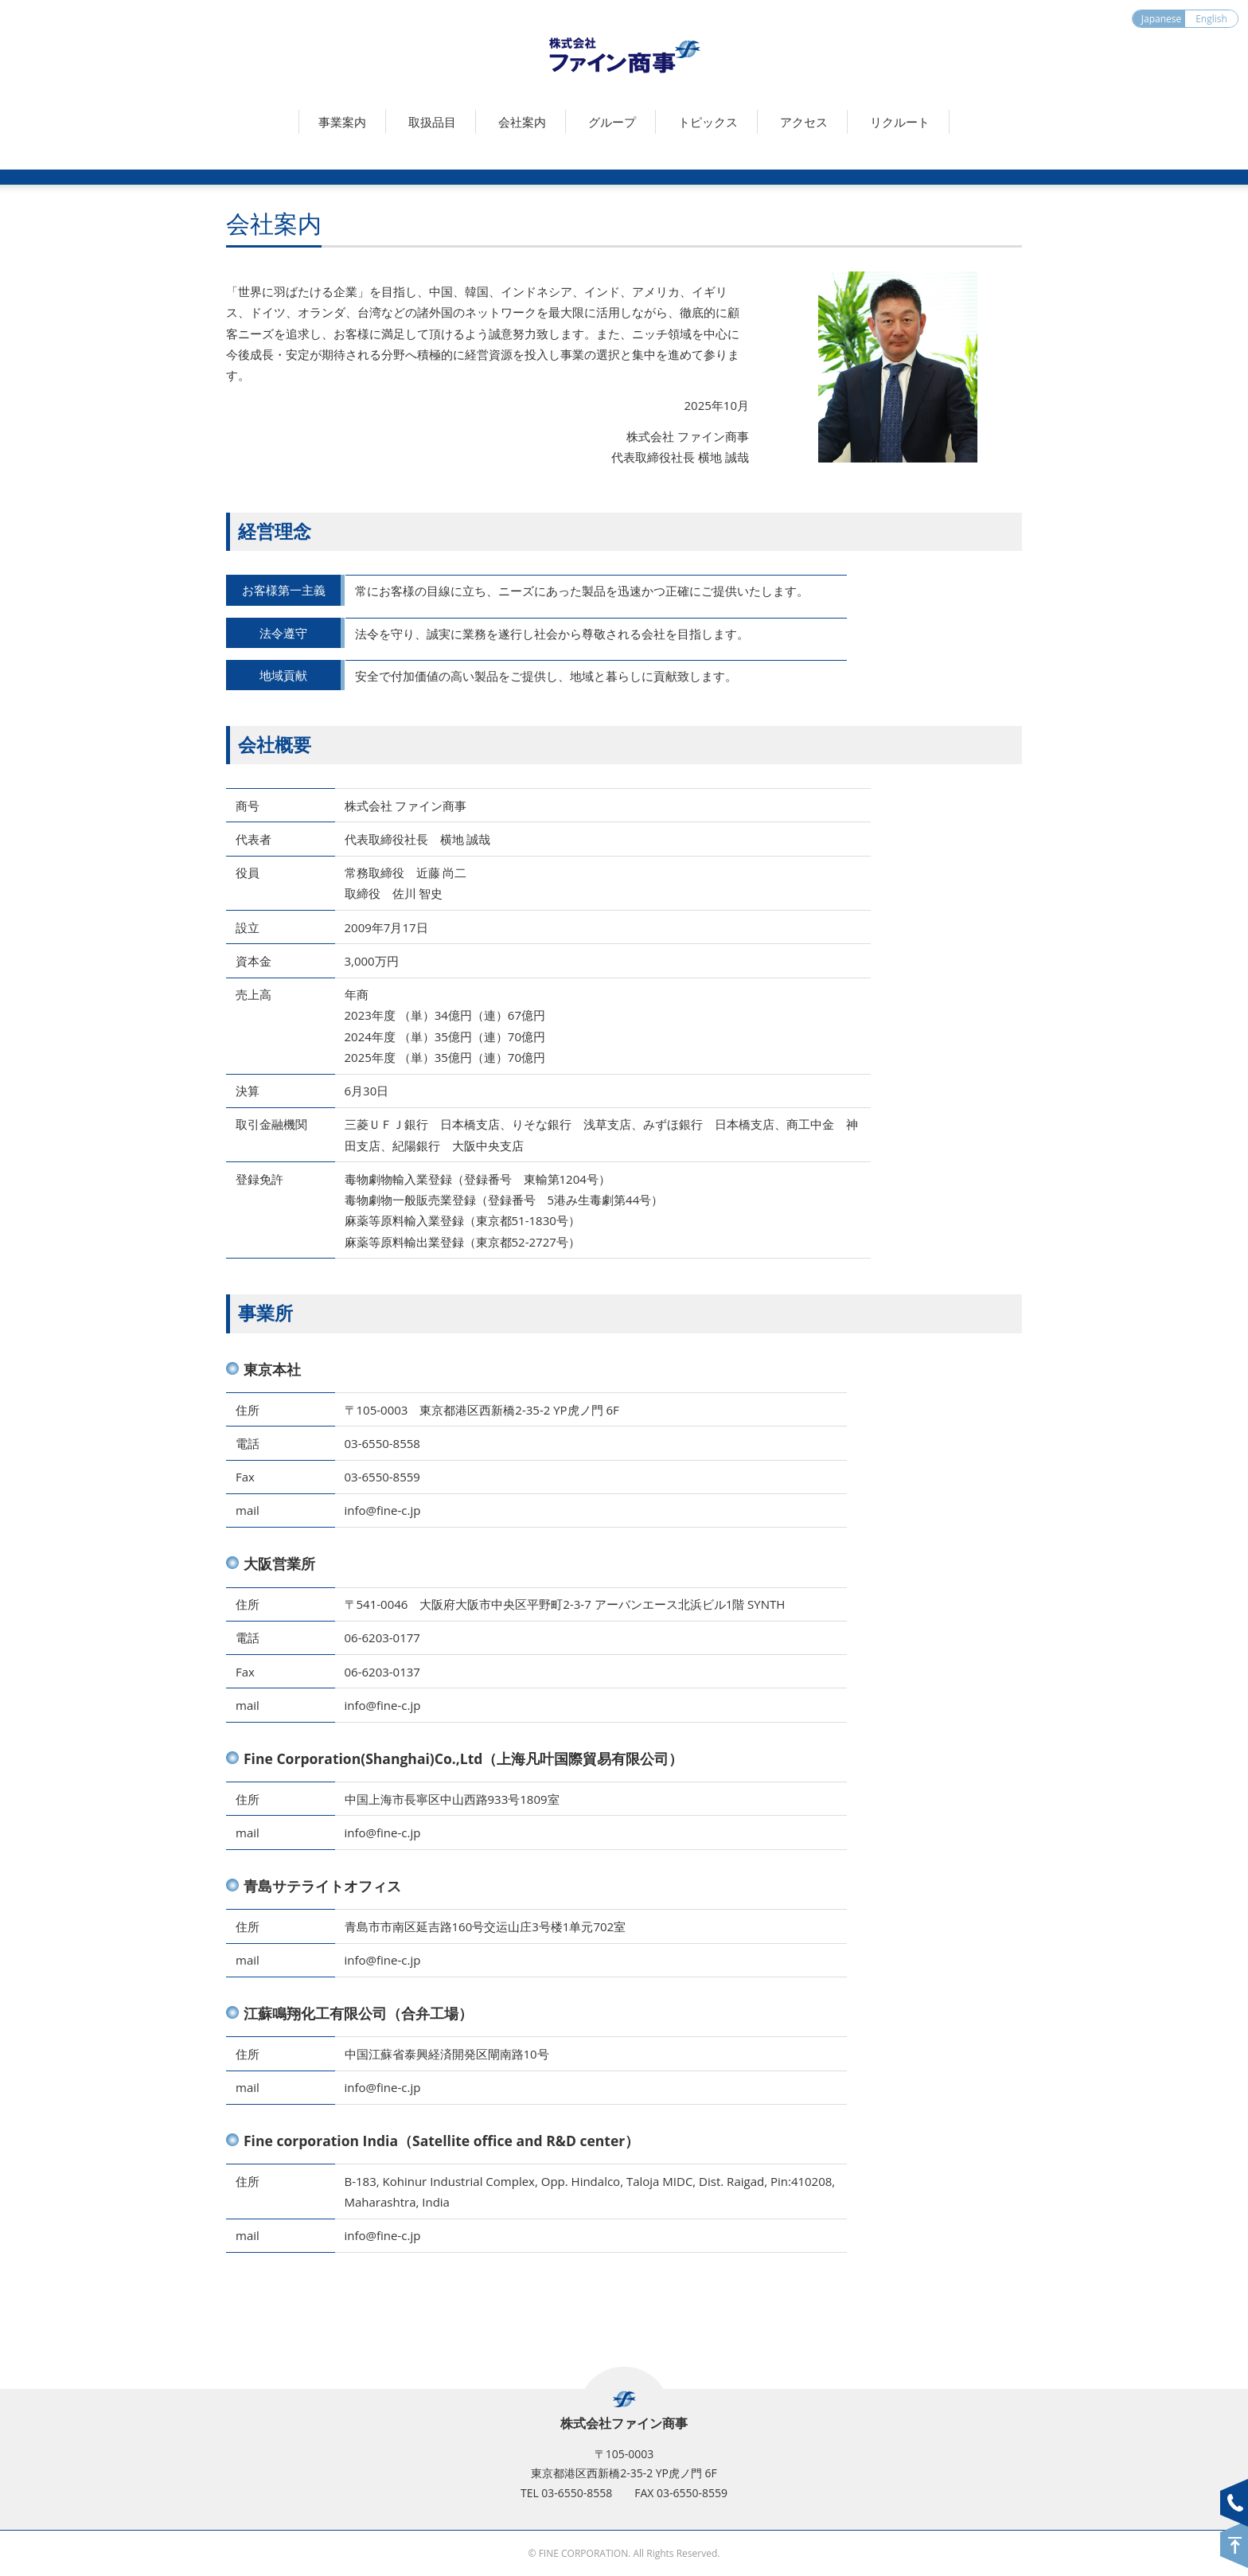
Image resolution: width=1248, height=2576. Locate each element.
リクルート (900, 122)
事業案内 (342, 122)
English (1211, 18)
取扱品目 (432, 122)
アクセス (804, 122)
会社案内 (522, 122)
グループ (612, 122)
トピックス (708, 122)
